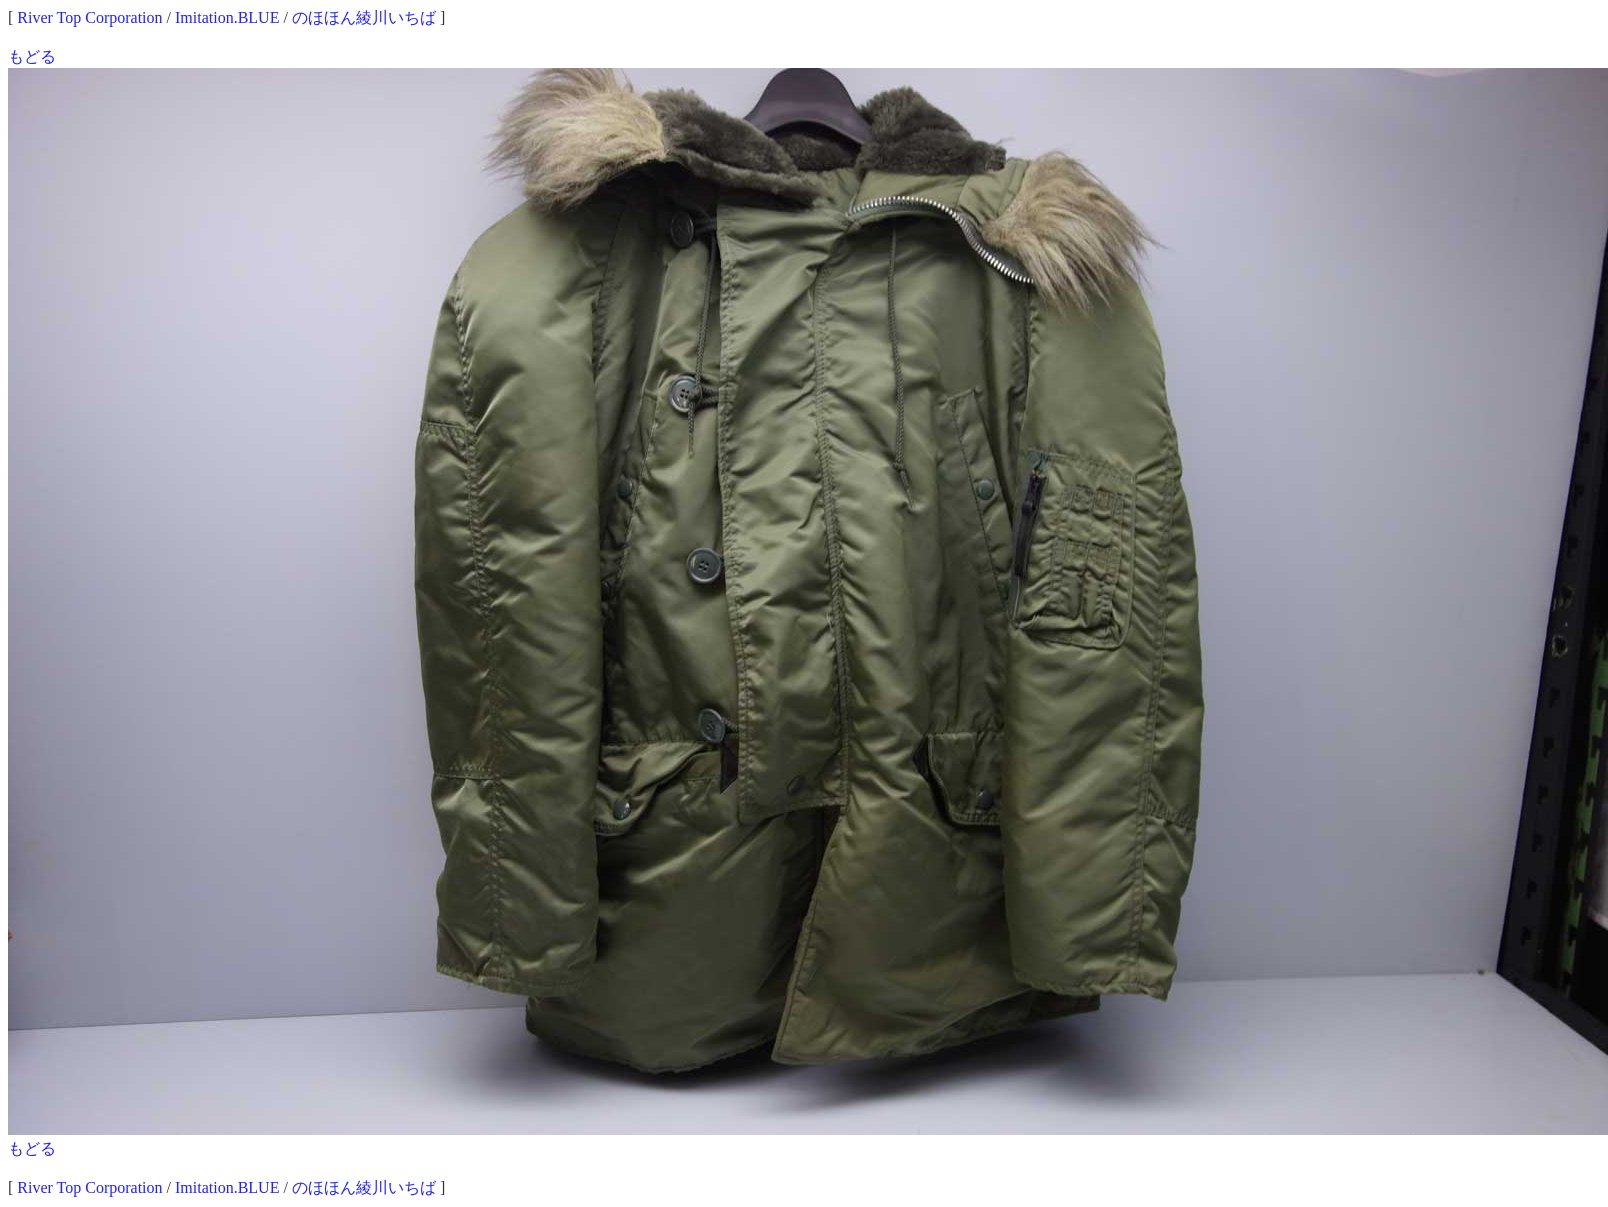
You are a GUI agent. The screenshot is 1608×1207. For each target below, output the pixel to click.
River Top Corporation (89, 17)
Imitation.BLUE (227, 17)
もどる (32, 56)
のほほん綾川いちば (364, 17)
